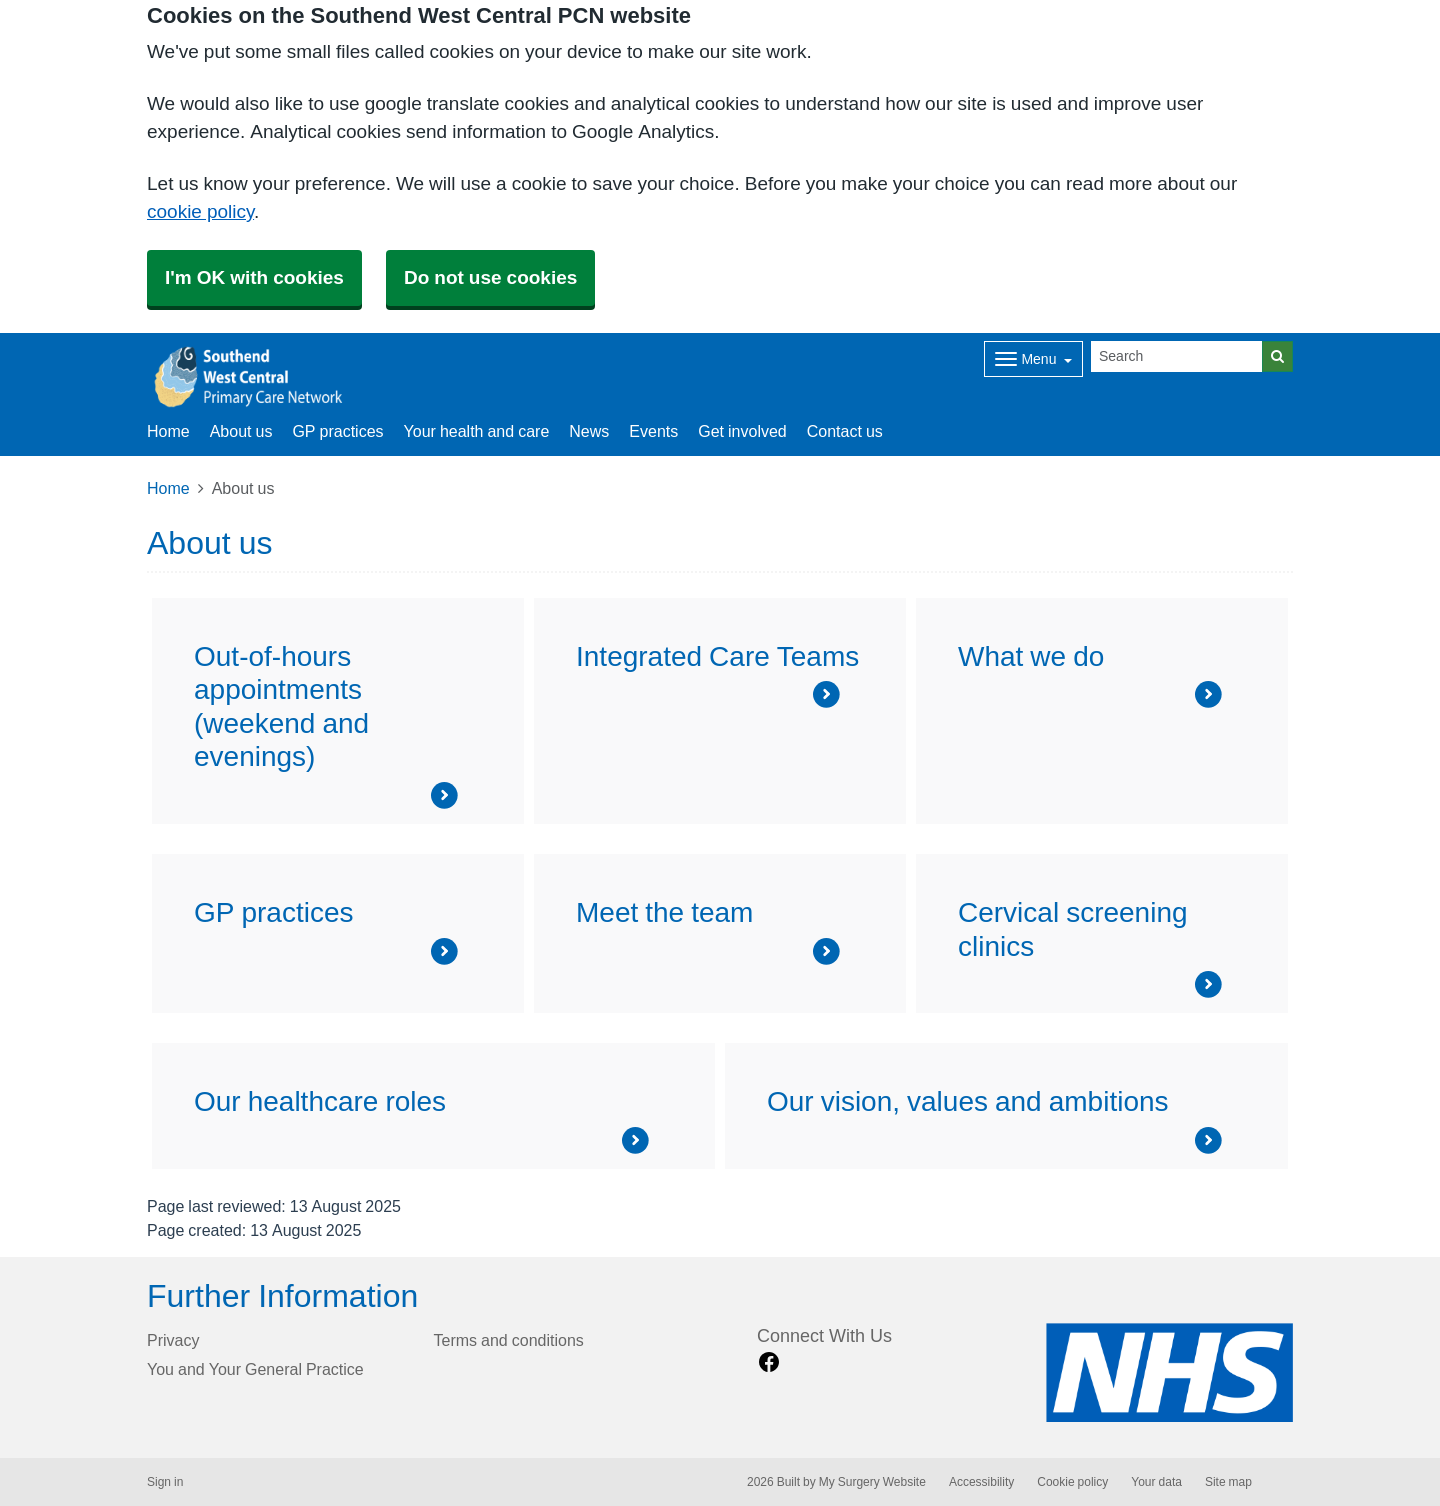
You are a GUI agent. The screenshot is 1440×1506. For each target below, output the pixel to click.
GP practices (337, 431)
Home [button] (168, 431)
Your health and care (477, 431)
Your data (1156, 1482)
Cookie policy (1072, 1482)
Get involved (742, 431)
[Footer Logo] (1169, 1372)
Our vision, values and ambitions (968, 1101)
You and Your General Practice (255, 1369)
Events (653, 431)
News (589, 431)
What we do (1031, 656)
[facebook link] (769, 1362)
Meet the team (664, 912)
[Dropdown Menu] (1033, 359)
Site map (1228, 1482)
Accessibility (981, 1482)
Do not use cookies (490, 277)
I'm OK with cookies (254, 277)
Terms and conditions (509, 1340)
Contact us (845, 431)
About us (241, 431)
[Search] (1177, 356)
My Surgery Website (872, 1482)
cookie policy (200, 211)
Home (168, 488)
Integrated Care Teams (717, 656)
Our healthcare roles (320, 1101)
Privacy (173, 1340)
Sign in (165, 1482)
